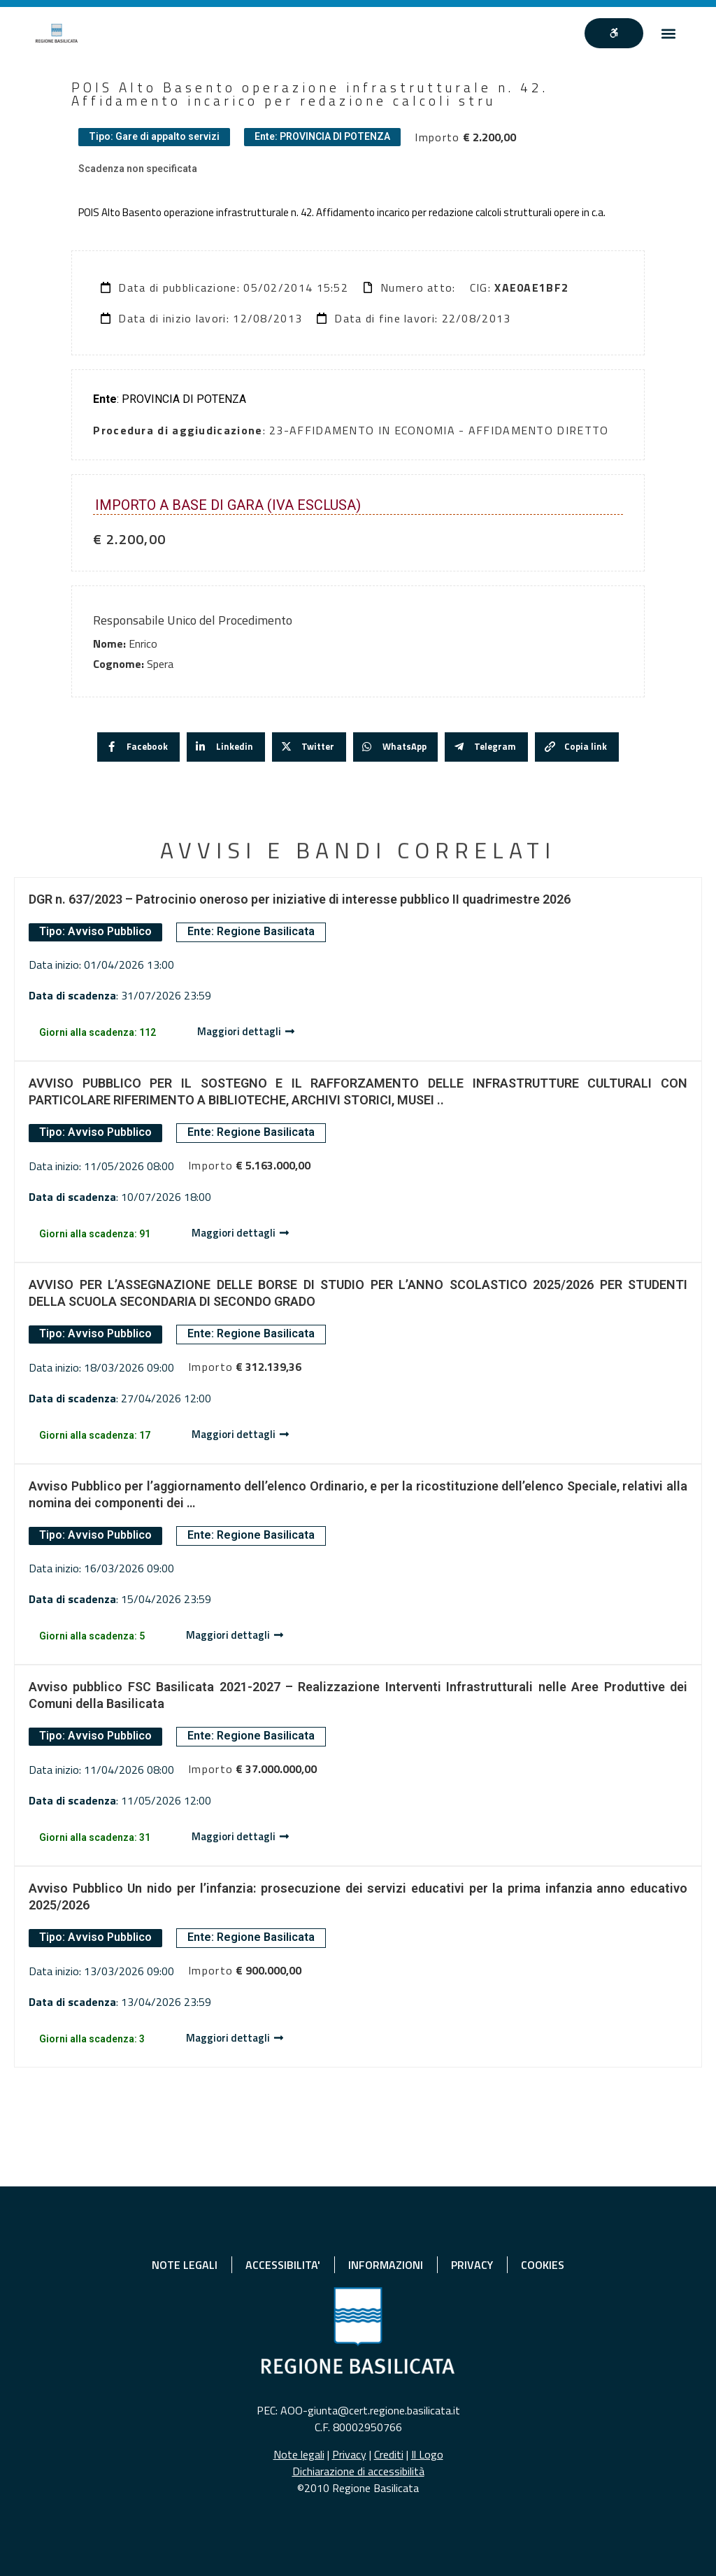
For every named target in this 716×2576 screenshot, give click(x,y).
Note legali (298, 2454)
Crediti (388, 2454)
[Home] (57, 33)
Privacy (349, 2454)
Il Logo (427, 2454)
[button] (668, 33)
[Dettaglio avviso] (246, 1032)
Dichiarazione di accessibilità (358, 2471)
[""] (614, 33)
